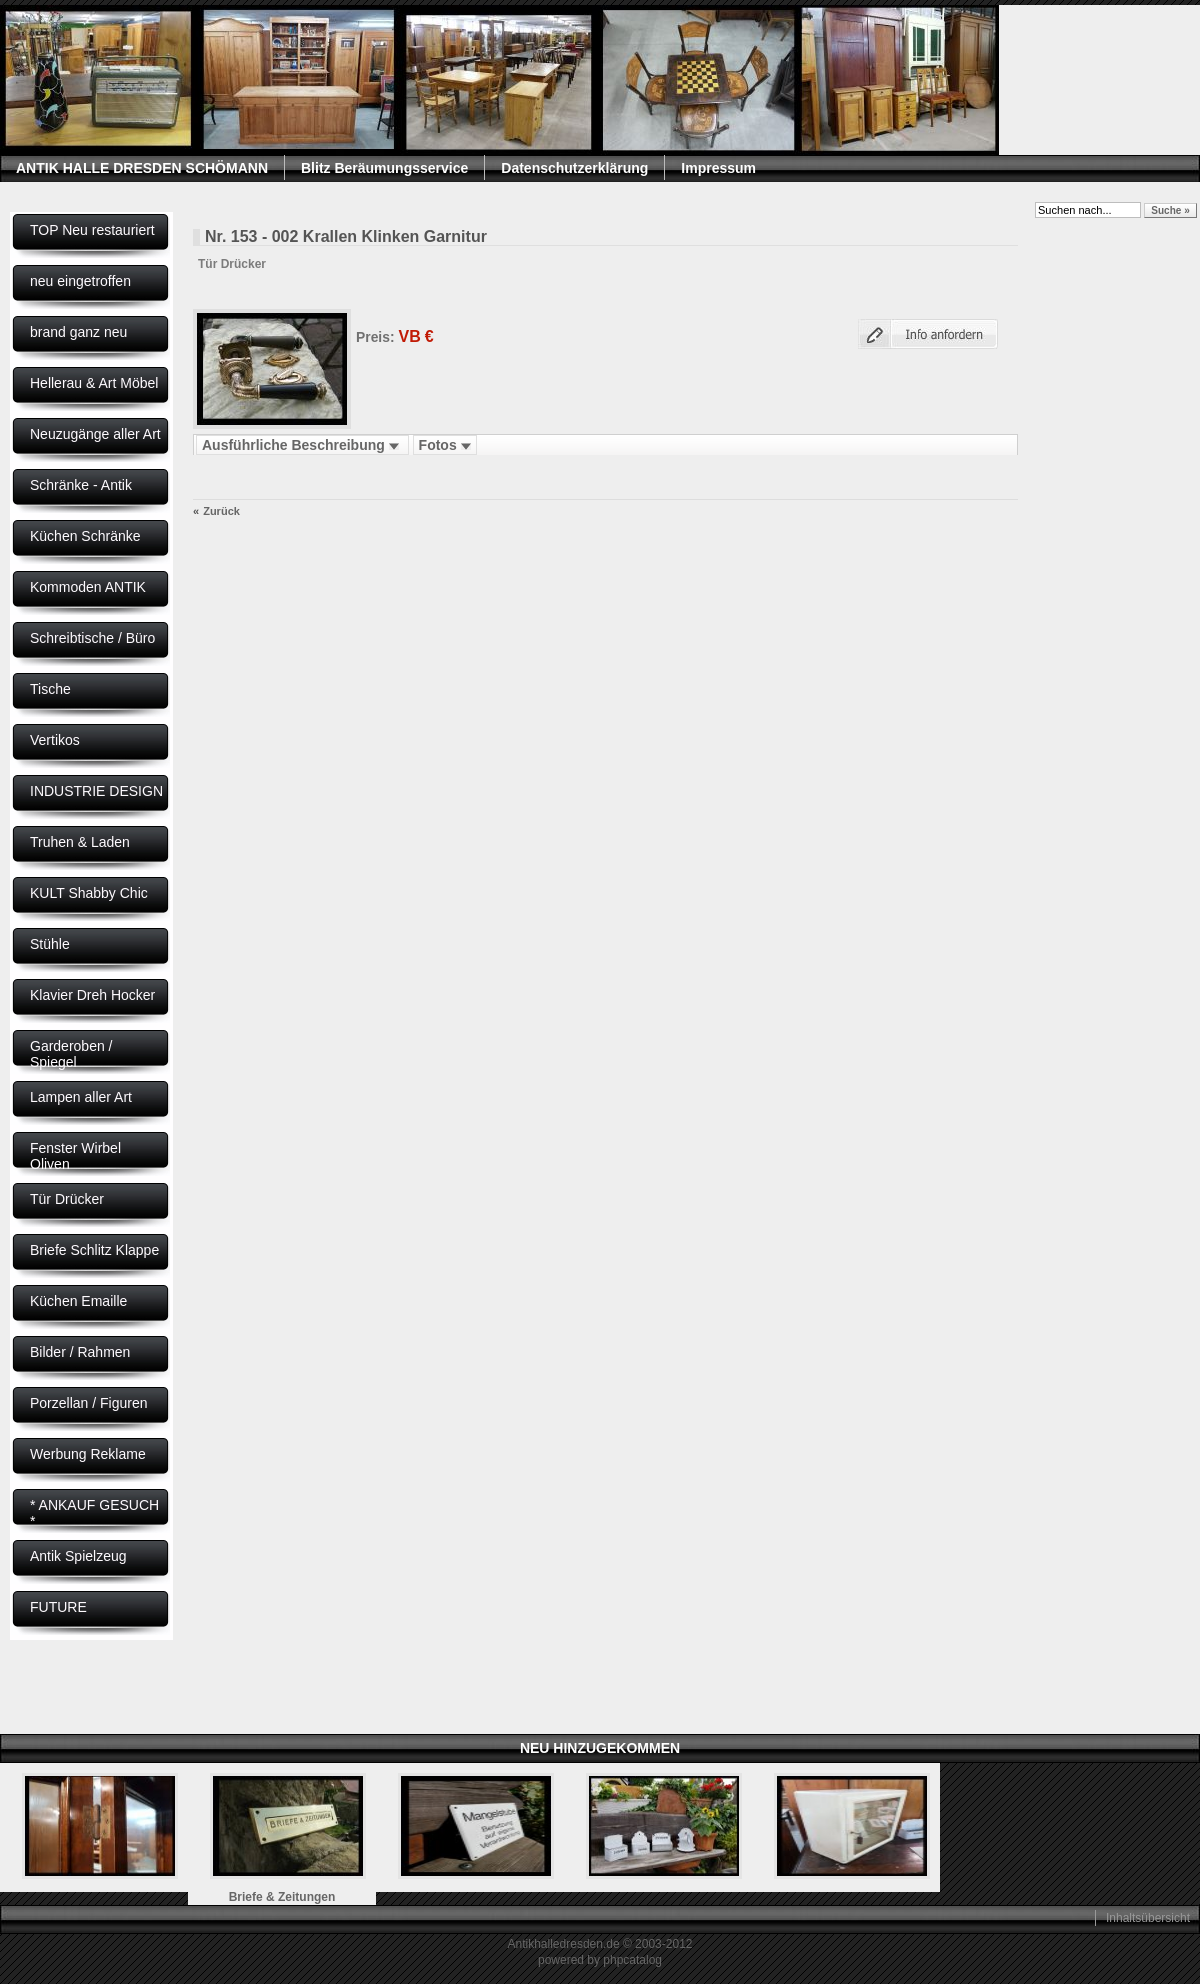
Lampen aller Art (81, 1097)
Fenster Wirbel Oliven (75, 1156)
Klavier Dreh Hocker (92, 995)
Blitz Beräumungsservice (384, 168)
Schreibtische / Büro (92, 638)
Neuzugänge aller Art (95, 434)
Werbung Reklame (88, 1454)
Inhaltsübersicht (1148, 1918)
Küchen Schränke (85, 536)
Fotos (445, 445)
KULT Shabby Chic (89, 893)
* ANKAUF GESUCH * (94, 1513)
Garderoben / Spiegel (71, 1054)
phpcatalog (632, 1960)
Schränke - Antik (81, 485)
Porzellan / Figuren (89, 1403)
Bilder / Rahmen (80, 1352)
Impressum (718, 168)
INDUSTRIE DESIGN (96, 791)
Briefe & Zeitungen (282, 1897)
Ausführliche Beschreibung (302, 445)
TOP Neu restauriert (92, 230)
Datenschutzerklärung (574, 168)
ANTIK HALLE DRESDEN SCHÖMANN (142, 168)
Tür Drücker (67, 1199)
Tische (50, 689)
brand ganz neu (78, 332)
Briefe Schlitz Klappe (94, 1250)
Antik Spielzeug (78, 1556)
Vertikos (55, 740)
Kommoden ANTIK (88, 587)
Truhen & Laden (80, 842)
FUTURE (58, 1607)
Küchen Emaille (78, 1301)
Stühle (50, 944)
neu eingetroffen (80, 281)
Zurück (221, 511)
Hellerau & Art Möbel (94, 383)
